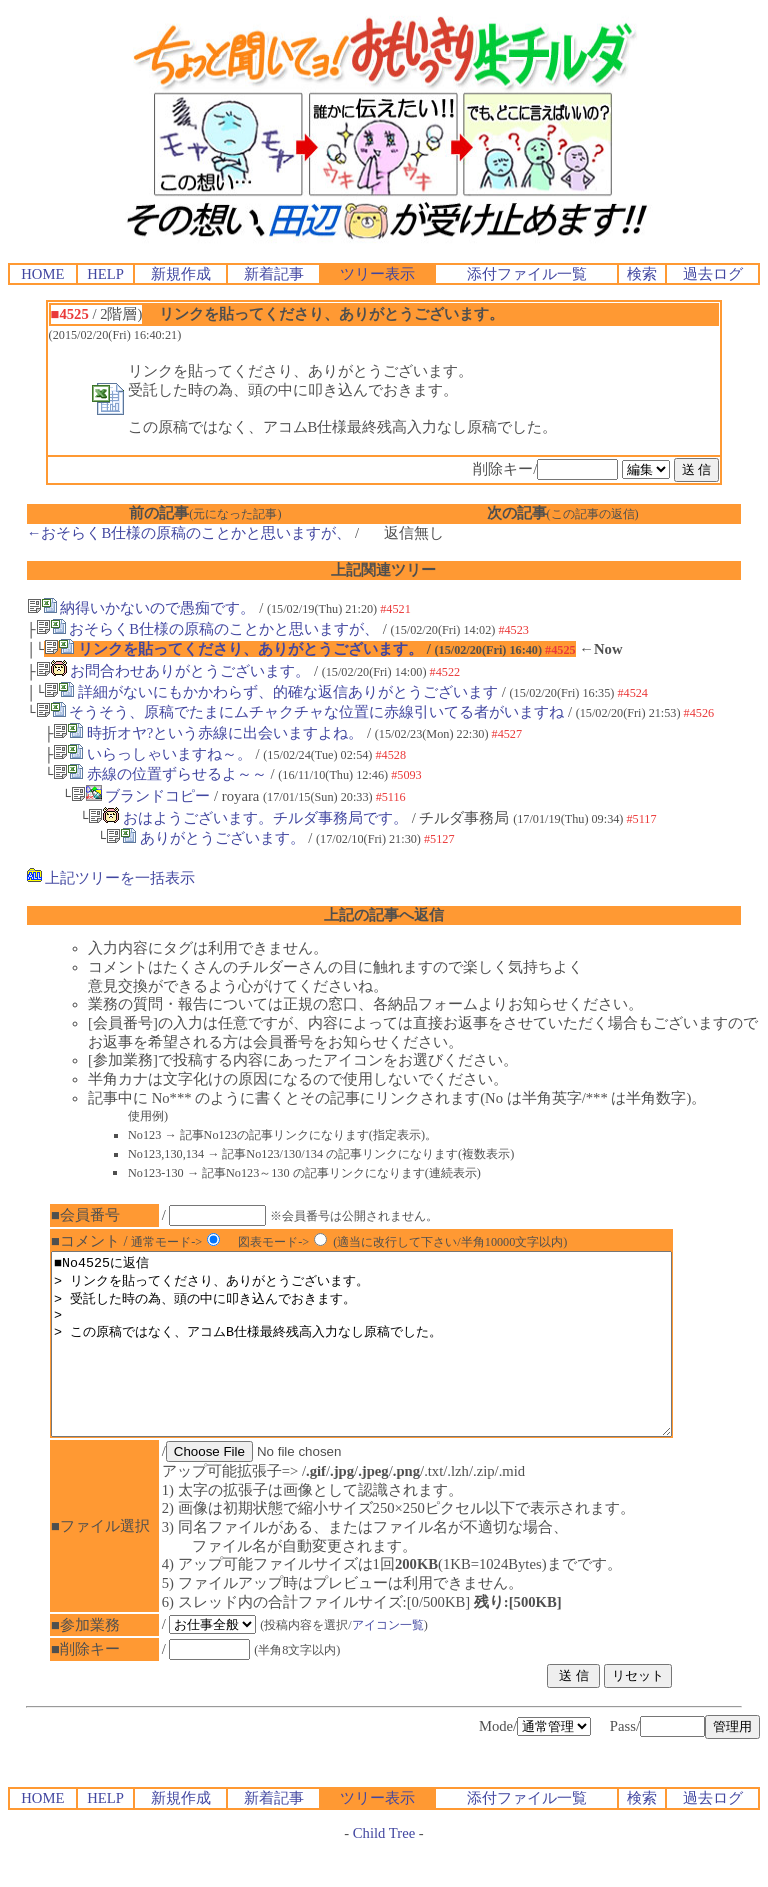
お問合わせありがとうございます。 (173, 671)
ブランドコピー (141, 796)
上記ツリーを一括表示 (111, 878)
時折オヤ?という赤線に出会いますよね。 (208, 733)
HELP (105, 274)
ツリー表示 (377, 274)
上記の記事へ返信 (384, 915)
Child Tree (384, 1869)
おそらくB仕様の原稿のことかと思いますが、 (207, 629)
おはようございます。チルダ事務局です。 (248, 818)
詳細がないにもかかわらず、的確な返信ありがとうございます (271, 692)
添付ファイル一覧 (527, 274)
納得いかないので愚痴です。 (141, 608)
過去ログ (713, 274)
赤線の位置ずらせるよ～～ (160, 774)
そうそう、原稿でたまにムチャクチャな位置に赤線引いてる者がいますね (300, 712)
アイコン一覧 (401, 1661)
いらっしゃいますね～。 (152, 754)
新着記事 (274, 274)
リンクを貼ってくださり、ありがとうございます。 (233, 649)
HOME (42, 274)
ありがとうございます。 (205, 838)
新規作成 (181, 274)
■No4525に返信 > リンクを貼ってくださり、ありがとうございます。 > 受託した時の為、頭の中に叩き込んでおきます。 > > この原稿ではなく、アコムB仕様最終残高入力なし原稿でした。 (399, 1362)
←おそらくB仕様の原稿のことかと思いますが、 (189, 533)
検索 (642, 274)
